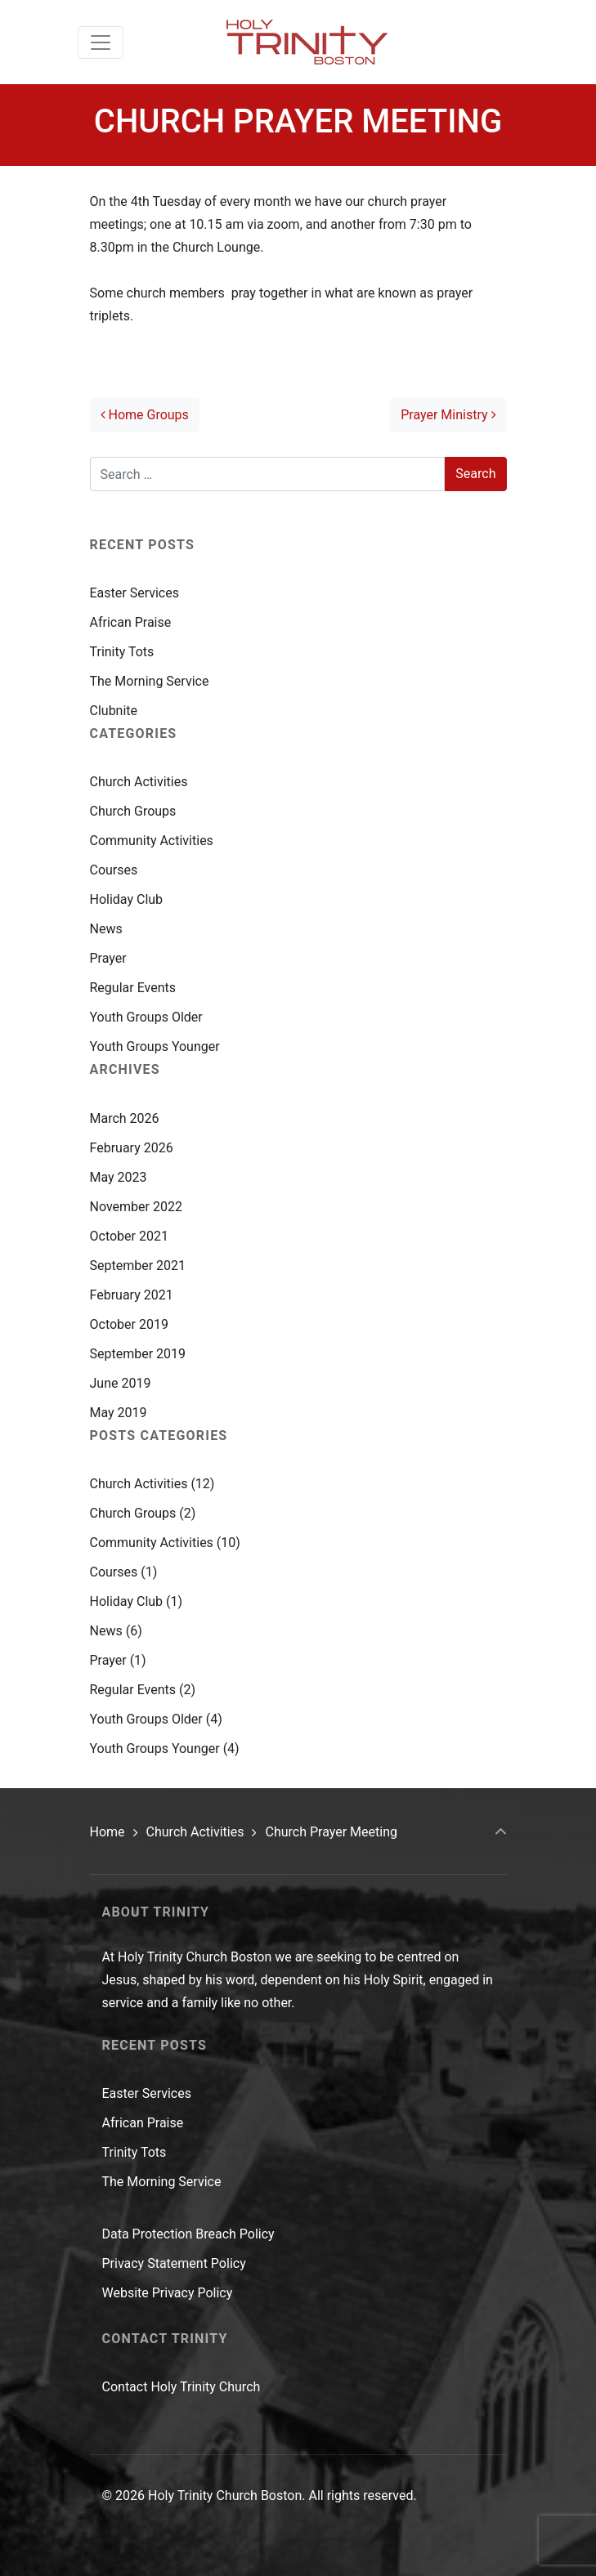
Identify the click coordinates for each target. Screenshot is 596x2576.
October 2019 (129, 1324)
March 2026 (124, 1118)
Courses (114, 870)
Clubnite (114, 710)
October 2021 (129, 1236)
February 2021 (131, 1295)
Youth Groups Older (146, 1017)
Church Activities (139, 781)
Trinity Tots (122, 652)
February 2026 (131, 1148)
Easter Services (134, 593)
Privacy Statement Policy (174, 2263)
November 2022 (136, 1206)
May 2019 (118, 1412)
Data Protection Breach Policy (188, 2234)
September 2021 (138, 1265)
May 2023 (118, 1177)
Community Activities (151, 840)
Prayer (108, 958)
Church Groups (133, 811)
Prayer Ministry (448, 415)
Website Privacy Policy (167, 2293)
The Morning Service (149, 681)
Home (107, 1832)
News (106, 929)
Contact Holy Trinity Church (181, 2387)
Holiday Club (127, 899)
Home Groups (145, 415)
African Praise (131, 622)
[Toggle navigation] (100, 42)
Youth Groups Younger (155, 1046)
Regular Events (133, 987)
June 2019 (120, 1383)
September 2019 (138, 1354)
